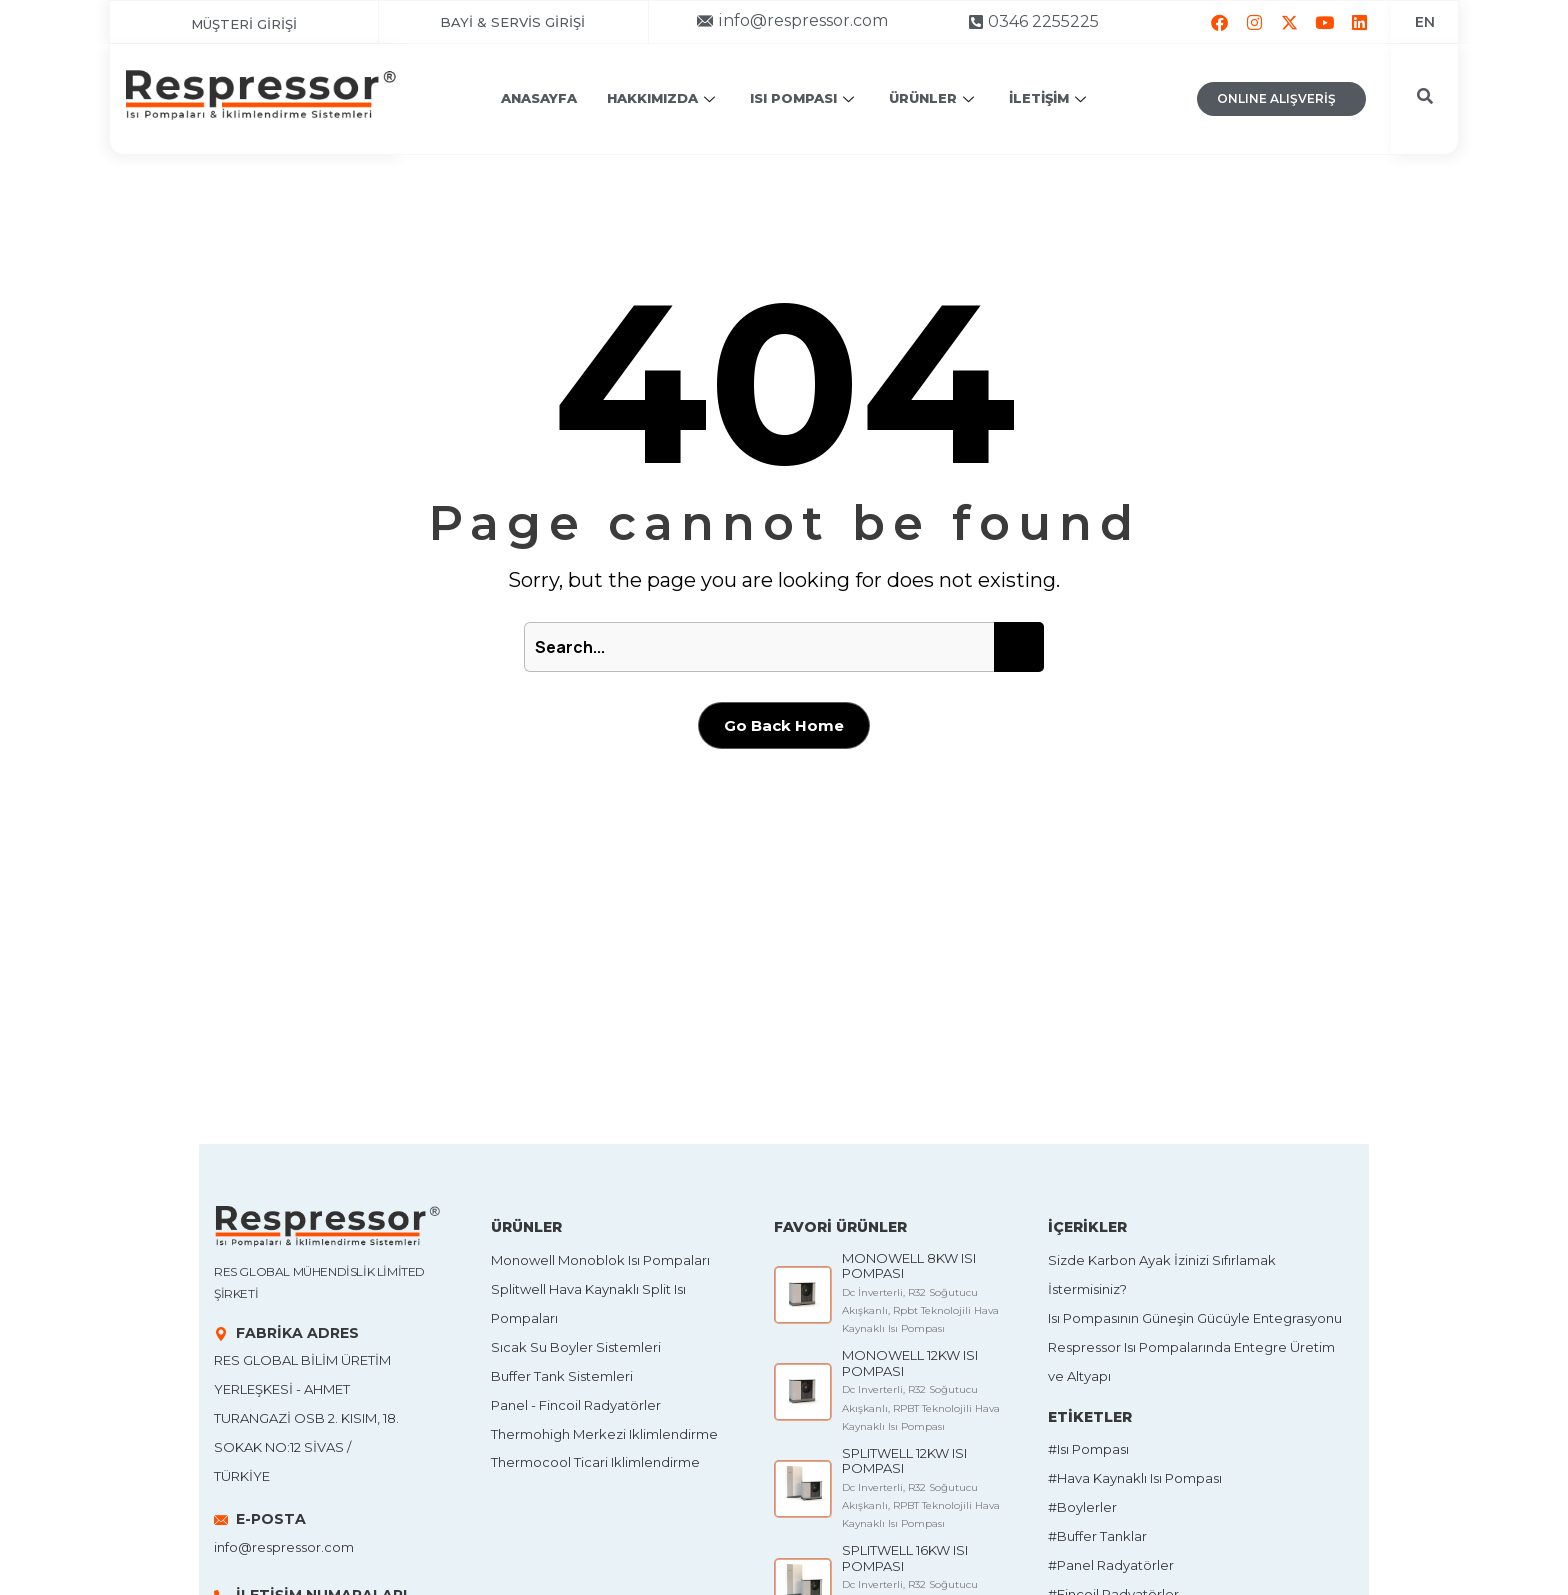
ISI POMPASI (804, 98)
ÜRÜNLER (934, 98)
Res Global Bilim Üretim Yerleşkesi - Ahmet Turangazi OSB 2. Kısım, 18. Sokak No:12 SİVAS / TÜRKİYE (306, 1418)
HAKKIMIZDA (663, 98)
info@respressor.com (284, 1547)
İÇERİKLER (1087, 1227)
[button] (793, 20)
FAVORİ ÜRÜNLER (840, 1227)
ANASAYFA (539, 98)
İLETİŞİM (1050, 98)
